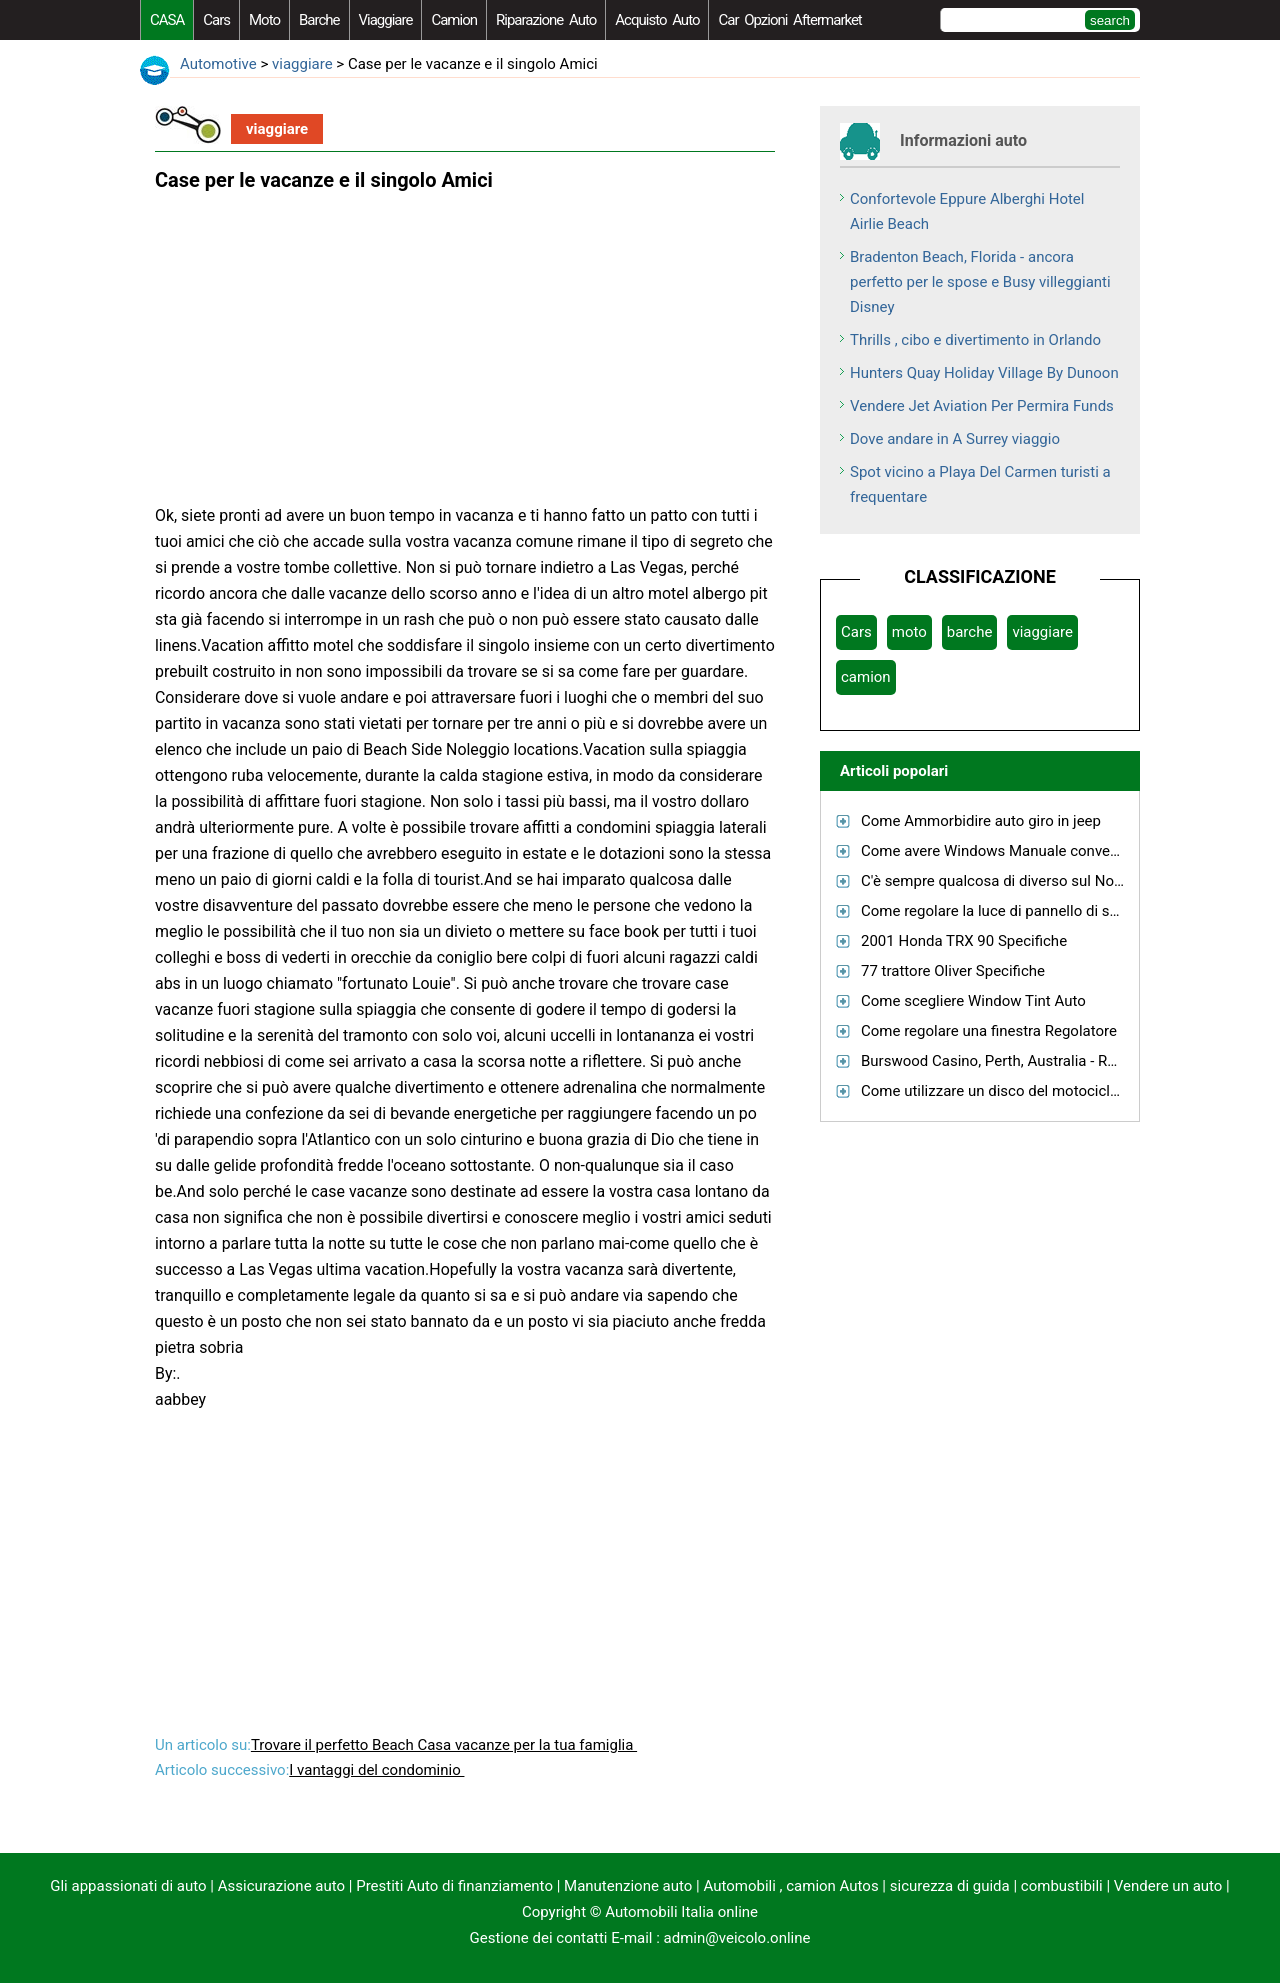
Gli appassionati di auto (128, 1886)
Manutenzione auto (628, 1886)
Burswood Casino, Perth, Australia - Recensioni (1016, 1061)
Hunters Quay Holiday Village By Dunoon (984, 373)
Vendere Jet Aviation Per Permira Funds (982, 406)
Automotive (218, 64)
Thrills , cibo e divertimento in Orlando (975, 340)
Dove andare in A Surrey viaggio (955, 439)
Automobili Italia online (681, 1912)
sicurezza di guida (950, 1886)
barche (319, 20)
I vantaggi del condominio (376, 1770)
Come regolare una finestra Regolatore (989, 1031)
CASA (167, 20)
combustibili (1062, 1886)
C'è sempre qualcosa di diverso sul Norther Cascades (1038, 881)
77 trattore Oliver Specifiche (953, 971)
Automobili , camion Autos (790, 1886)
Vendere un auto (1168, 1886)
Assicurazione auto (281, 1886)
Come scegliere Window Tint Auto (973, 1001)
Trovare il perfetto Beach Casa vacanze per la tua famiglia (444, 1745)
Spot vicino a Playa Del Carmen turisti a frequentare (980, 484)
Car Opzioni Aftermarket (789, 20)
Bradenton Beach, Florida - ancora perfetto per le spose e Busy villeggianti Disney (980, 282)
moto (264, 20)
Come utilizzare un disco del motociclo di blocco (1022, 1091)
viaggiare (386, 20)
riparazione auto (546, 20)
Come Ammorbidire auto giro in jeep (981, 821)
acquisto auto (657, 20)
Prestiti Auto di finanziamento (454, 1886)
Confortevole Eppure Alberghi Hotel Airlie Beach (967, 211)
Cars (216, 20)
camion (454, 20)
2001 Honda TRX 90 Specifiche (964, 941)
